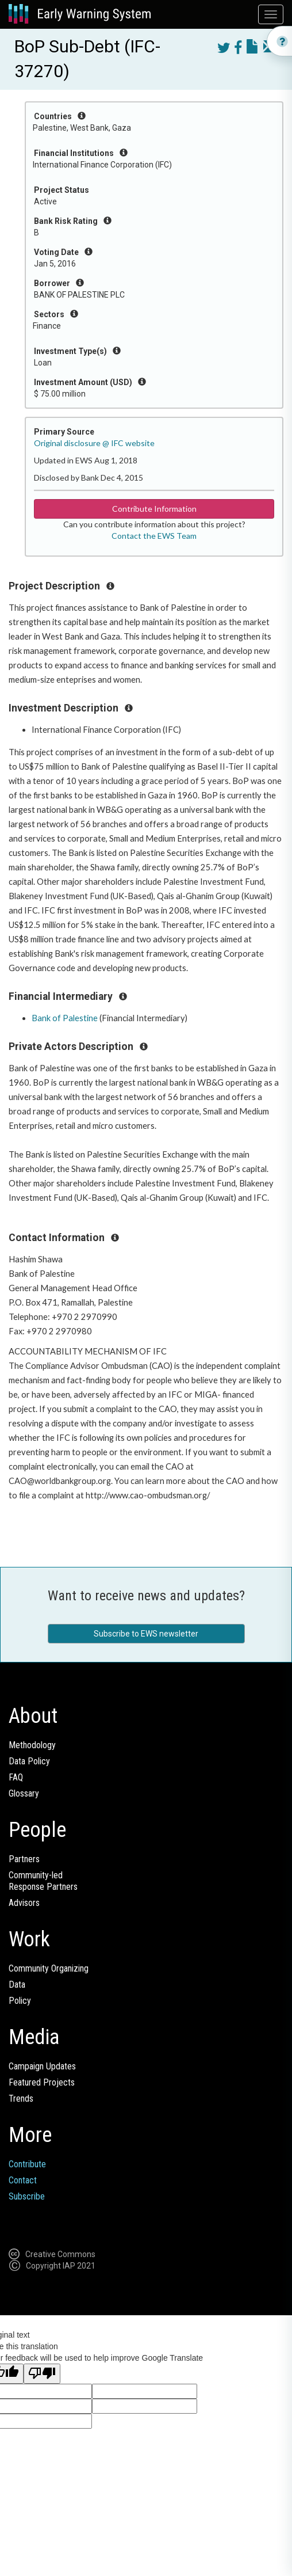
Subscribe (27, 2196)
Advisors (24, 1902)
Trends (21, 2098)
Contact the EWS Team (154, 536)
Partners (24, 1859)
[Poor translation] (42, 2374)
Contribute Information (154, 508)
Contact (23, 2180)
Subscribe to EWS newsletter (146, 1633)
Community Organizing (49, 1968)
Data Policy (29, 1761)
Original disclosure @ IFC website (94, 443)
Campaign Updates (42, 2066)
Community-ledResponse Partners (43, 1881)
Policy (20, 2000)
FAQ (16, 1777)
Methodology (32, 1745)
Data (17, 1984)
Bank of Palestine (65, 1018)
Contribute (27, 2164)
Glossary (24, 1793)
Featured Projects (42, 2082)
